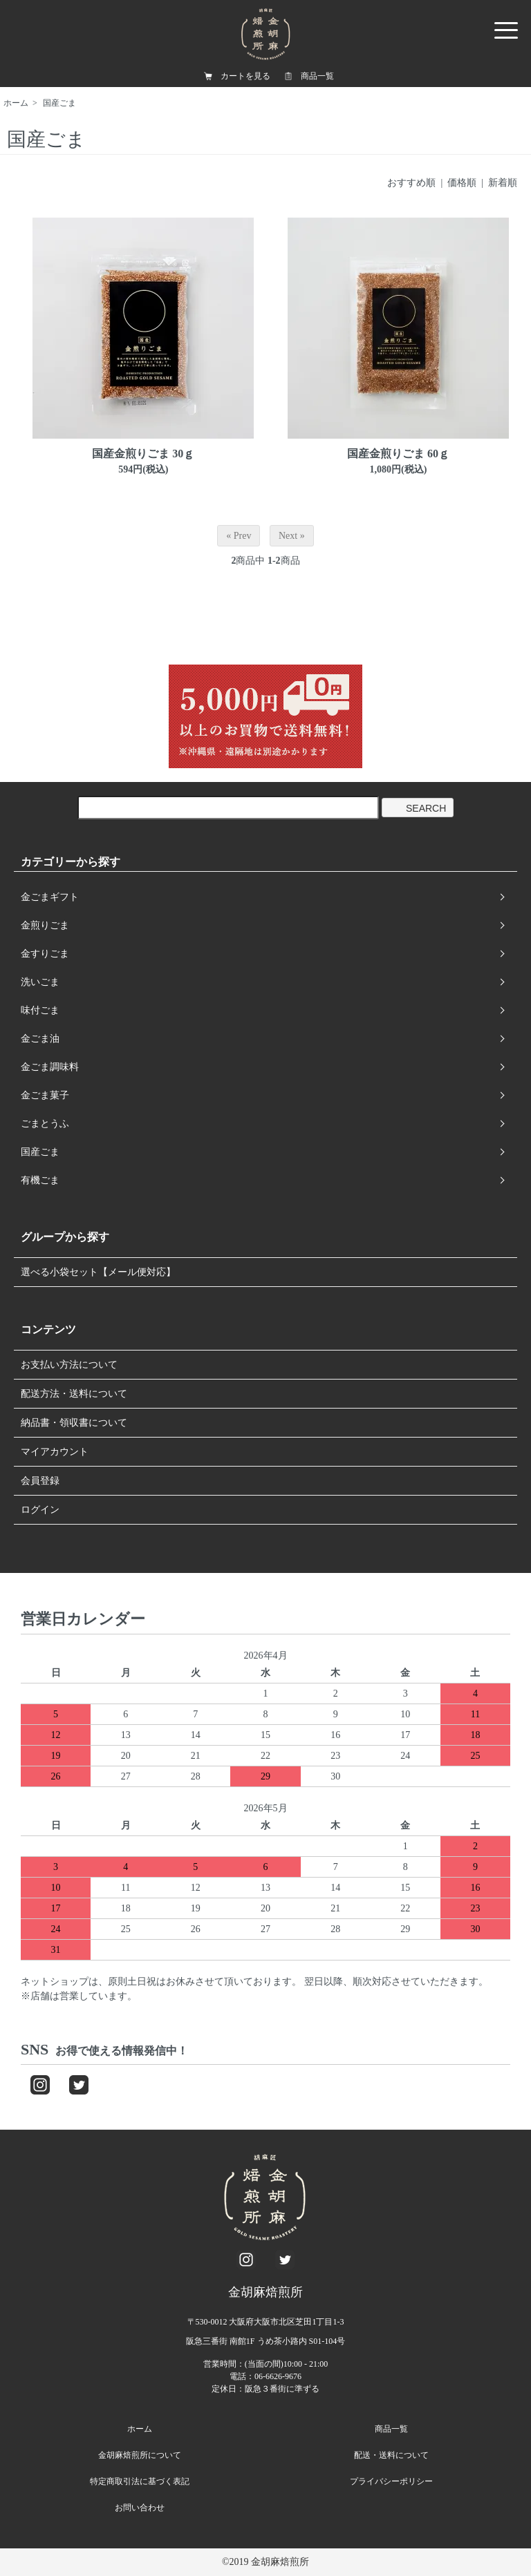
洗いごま (40, 982)
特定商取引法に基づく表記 (139, 2481)
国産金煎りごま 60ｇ (398, 453)
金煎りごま (45, 925)
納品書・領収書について (74, 1423)
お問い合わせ (140, 2507)
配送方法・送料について (74, 1394)
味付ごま (40, 1010)
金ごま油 (40, 1038)
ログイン (40, 1510)
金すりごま (45, 953)
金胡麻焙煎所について (139, 2455)
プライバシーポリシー (391, 2481)
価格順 (461, 183)
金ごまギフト (50, 897)
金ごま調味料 (50, 1067)
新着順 (502, 183)
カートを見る (245, 76)
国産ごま (59, 103)
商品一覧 (317, 76)
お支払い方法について (69, 1364)
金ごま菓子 (45, 1095)
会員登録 (40, 1481)
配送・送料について (391, 2455)
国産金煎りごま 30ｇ (143, 453)
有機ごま (40, 1180)
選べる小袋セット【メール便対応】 (98, 1272)
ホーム (15, 103)
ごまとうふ (45, 1123)
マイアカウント (54, 1452)
